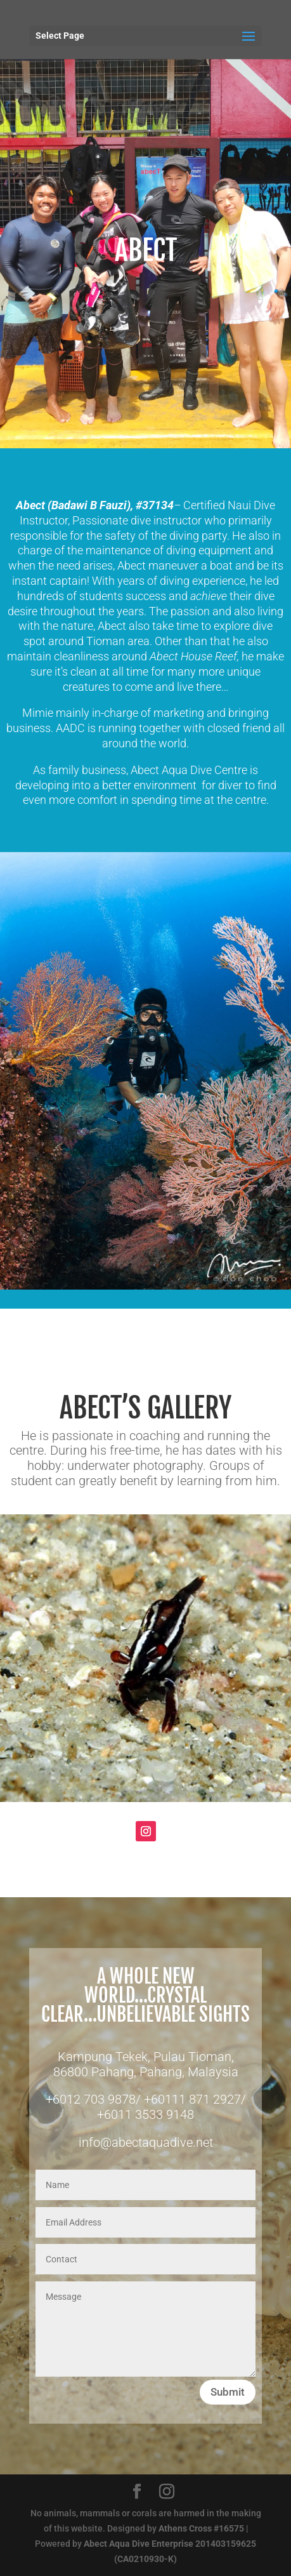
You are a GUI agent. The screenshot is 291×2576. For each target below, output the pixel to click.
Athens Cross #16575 (201, 2528)
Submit (227, 2392)
